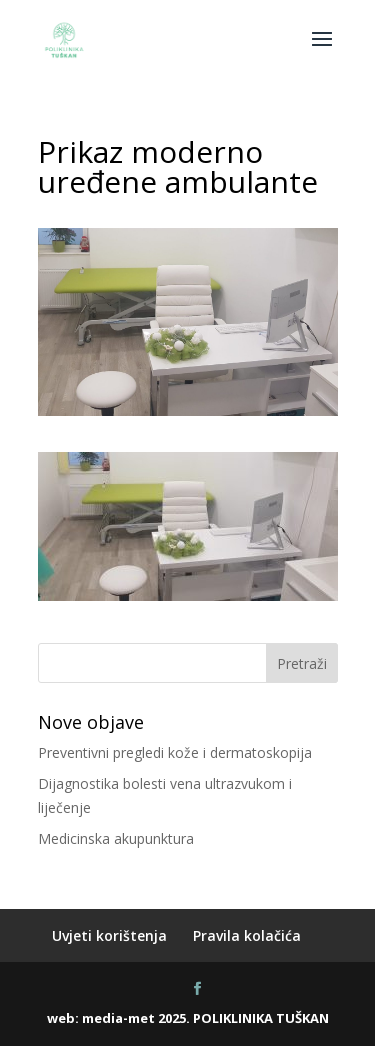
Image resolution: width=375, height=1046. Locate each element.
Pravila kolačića (247, 935)
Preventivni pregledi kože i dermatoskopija (175, 752)
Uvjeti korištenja (109, 935)
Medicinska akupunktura (116, 838)
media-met (118, 1018)
